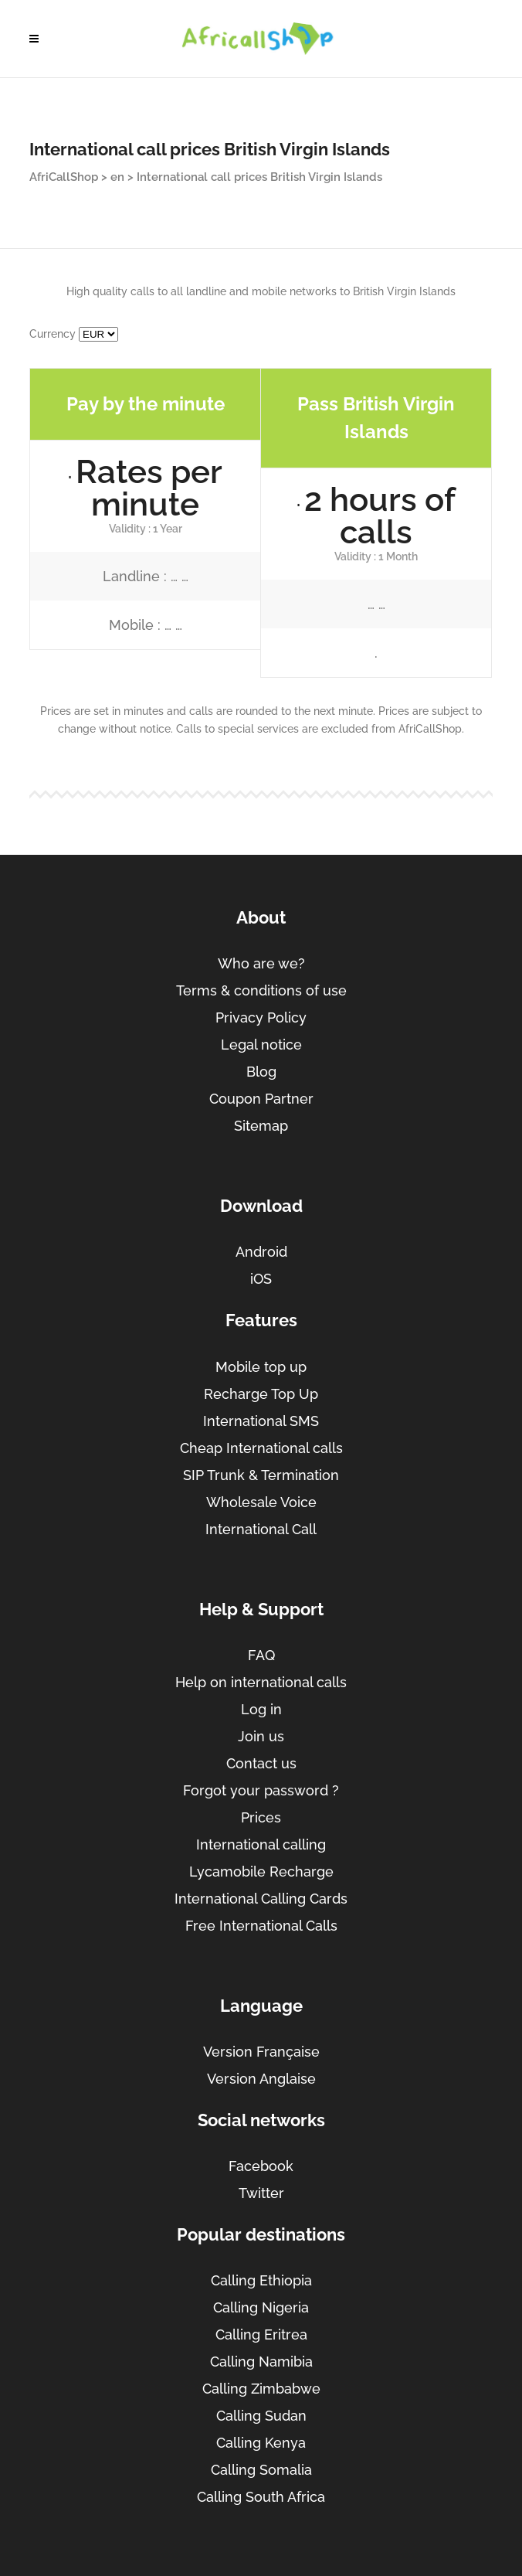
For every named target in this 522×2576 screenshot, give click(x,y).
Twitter (261, 2193)
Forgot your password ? (261, 1790)
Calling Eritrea (261, 2334)
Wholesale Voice (261, 1502)
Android (261, 1252)
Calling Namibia (261, 2361)
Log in (261, 1709)
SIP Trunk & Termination (261, 1475)
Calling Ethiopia (261, 2280)
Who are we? (261, 963)
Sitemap (261, 1126)
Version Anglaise (261, 2079)
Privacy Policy (261, 1017)
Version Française (261, 2051)
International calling (261, 1844)
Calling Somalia (261, 2470)
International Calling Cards (261, 1898)
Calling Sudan (261, 2416)
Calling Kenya (261, 2443)
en (117, 177)
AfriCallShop (63, 177)
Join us (261, 1736)
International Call (261, 1529)
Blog (261, 1071)
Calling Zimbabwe (261, 2388)
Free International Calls (261, 1926)
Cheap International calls (261, 1448)
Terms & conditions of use (261, 990)
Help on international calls (261, 1682)
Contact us (261, 1763)
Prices (261, 1817)
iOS (261, 1279)
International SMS (261, 1421)
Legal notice (261, 1044)
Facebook (261, 2166)
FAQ (261, 1655)
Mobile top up (261, 1367)
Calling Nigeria (261, 2307)
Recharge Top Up (261, 1394)
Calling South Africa (261, 2497)
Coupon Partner (261, 1099)
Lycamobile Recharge (261, 1871)
